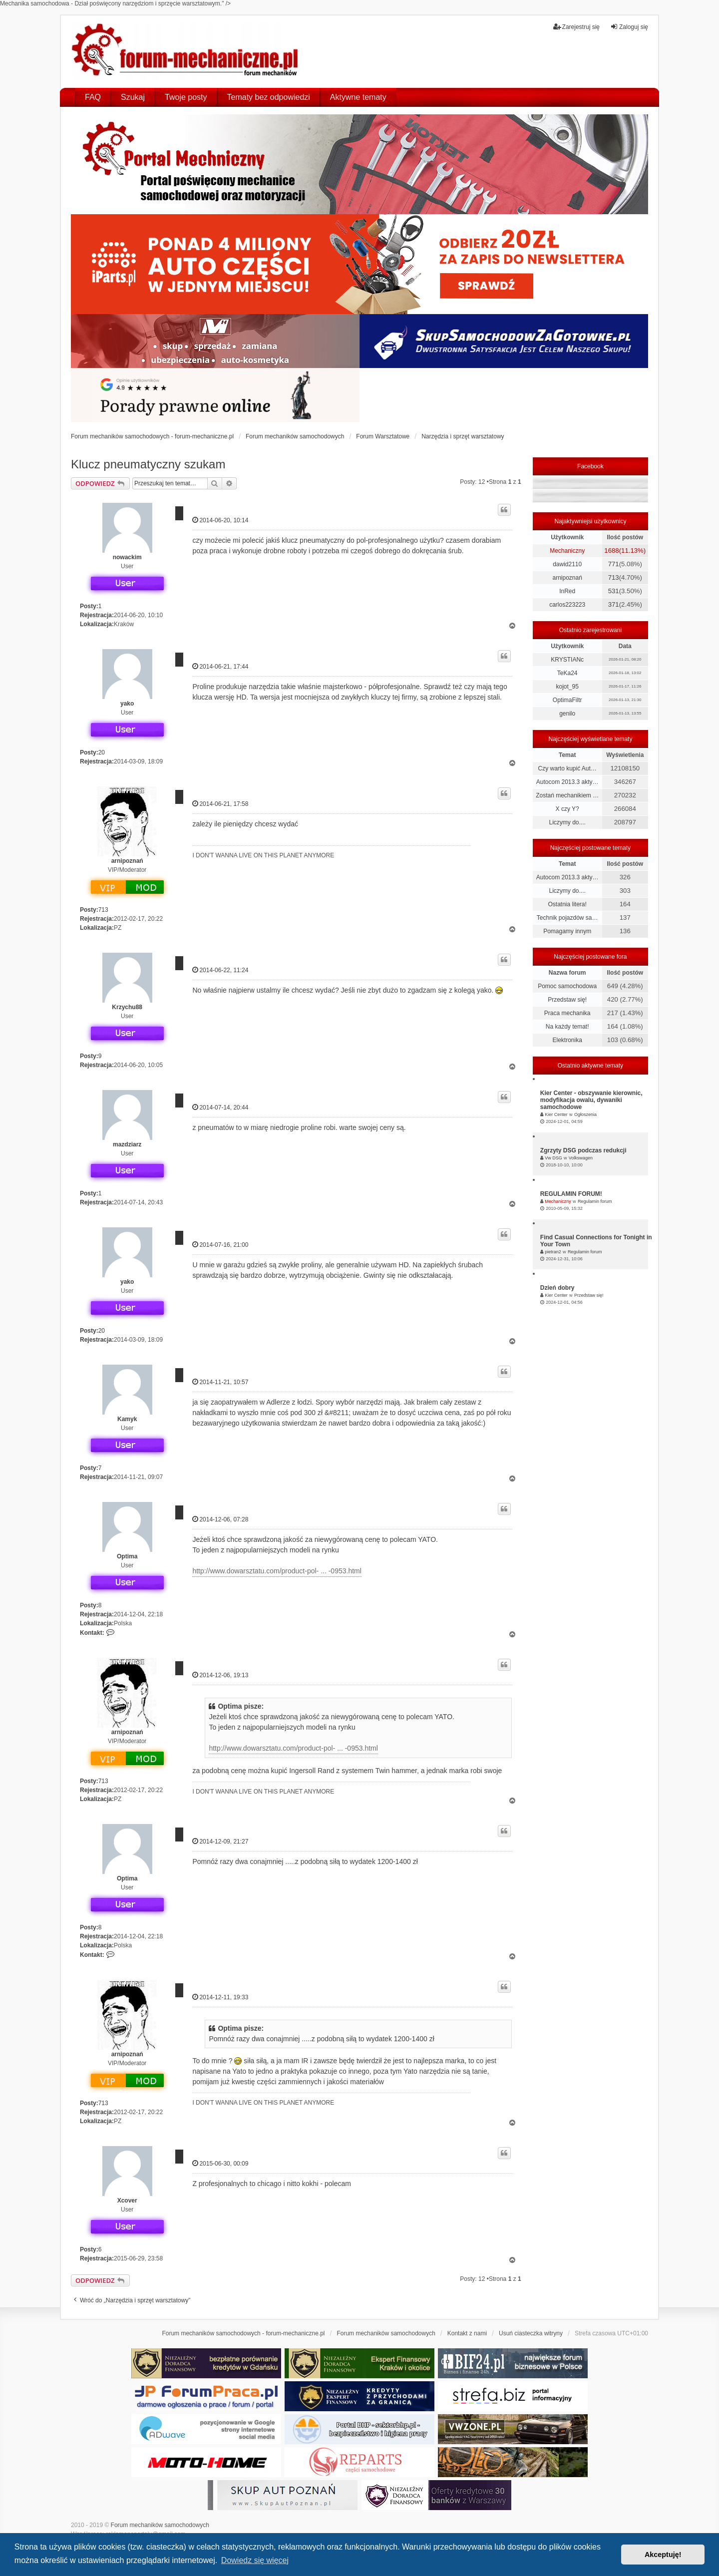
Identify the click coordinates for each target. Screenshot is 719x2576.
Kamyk (127, 1419)
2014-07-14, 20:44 (220, 1107)
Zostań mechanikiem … (567, 795)
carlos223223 (567, 604)
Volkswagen (581, 1157)
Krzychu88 (127, 1007)
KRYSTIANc (567, 659)
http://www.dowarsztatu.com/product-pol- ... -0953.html (276, 1571)
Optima (127, 1556)
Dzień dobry (557, 1287)
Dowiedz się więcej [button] (255, 2560)
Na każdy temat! (567, 1026)
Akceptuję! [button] (663, 2555)
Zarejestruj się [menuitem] (576, 26)
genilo (567, 713)
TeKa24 (567, 673)
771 (613, 564)
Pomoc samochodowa (567, 986)
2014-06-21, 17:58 (220, 803)
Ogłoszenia (585, 1114)
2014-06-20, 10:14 (220, 520)
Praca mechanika (567, 1013)
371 (613, 604)
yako (127, 703)
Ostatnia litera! (567, 904)
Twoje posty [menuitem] (186, 97)
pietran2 (553, 1251)
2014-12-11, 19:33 (220, 1997)
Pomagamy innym (567, 931)
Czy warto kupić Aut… (567, 768)
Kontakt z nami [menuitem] (467, 2333)
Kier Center (556, 1114)
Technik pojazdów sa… (567, 917)
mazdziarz (127, 1144)
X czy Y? (567, 808)
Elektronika (567, 1040)
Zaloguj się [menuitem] (629, 26)
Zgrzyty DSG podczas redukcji (583, 1150)
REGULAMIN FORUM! (571, 1193)
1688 (611, 550)
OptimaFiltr (567, 700)
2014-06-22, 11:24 (220, 970)
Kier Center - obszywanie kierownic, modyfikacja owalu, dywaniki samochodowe (591, 1100)
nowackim (127, 557)
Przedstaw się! (567, 999)
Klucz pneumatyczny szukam (148, 464)
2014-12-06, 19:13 (220, 1675)
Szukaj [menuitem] (133, 97)
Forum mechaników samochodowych (160, 2525)
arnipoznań (127, 860)
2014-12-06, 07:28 (220, 1519)
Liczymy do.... (567, 822)
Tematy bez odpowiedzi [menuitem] (268, 97)
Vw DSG (553, 1157)
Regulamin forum (595, 1201)
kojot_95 (567, 686)
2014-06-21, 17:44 (220, 666)
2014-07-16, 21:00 (220, 1244)
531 (613, 591)
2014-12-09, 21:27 (220, 1841)
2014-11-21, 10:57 (220, 1382)
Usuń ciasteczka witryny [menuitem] (531, 2333)
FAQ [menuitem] (93, 97)
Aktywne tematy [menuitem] (358, 97)
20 (101, 752)
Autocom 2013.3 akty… (567, 781)
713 (103, 909)
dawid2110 (567, 564)
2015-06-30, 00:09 (220, 2163)
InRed (567, 591)
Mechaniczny (567, 550)
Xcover (127, 2200)
